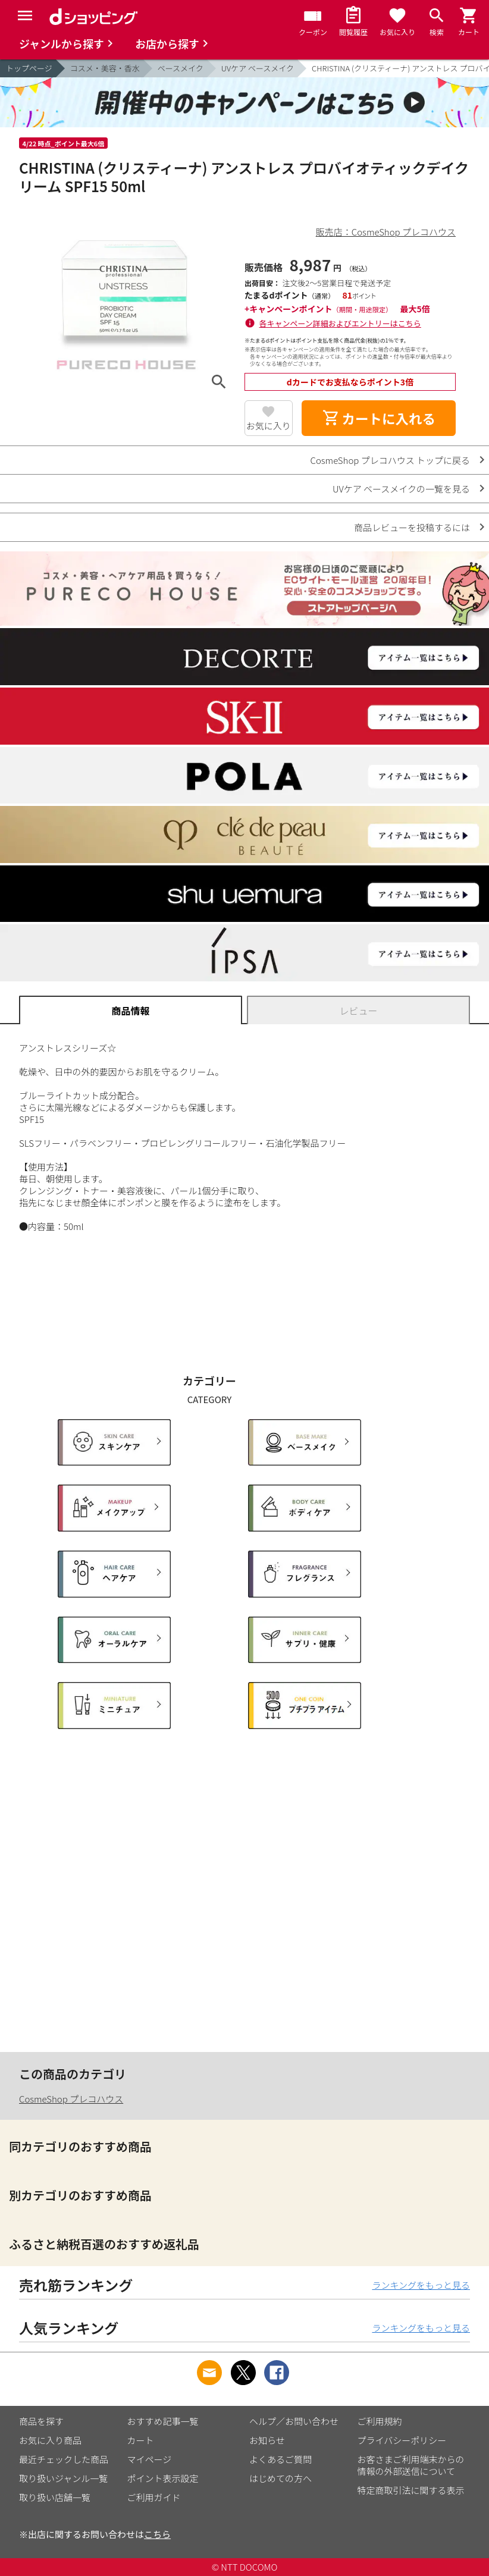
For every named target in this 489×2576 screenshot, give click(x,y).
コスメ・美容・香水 (105, 68)
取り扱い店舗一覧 (54, 2497)
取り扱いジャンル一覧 (63, 2478)
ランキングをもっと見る (421, 2285)
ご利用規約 (380, 2421)
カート (140, 2440)
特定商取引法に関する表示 (411, 2490)
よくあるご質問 (280, 2459)
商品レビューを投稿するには (412, 527)
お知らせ (267, 2440)
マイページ (149, 2459)
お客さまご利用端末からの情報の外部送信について (411, 2465)
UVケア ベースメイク (257, 68)
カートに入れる (379, 418)
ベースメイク (180, 68)
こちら (157, 2534)
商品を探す (41, 2421)
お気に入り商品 (50, 2440)
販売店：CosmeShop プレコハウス (386, 231)
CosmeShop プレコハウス (71, 2098)
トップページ (29, 68)
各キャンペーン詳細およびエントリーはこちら (340, 323)
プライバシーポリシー (402, 2440)
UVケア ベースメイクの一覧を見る (401, 488)
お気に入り (268, 425)
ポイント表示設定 (163, 2478)
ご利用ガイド (154, 2497)
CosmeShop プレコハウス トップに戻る (390, 460)
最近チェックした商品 (63, 2459)
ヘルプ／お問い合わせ (293, 2421)
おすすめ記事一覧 (163, 2421)
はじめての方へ (280, 2478)
